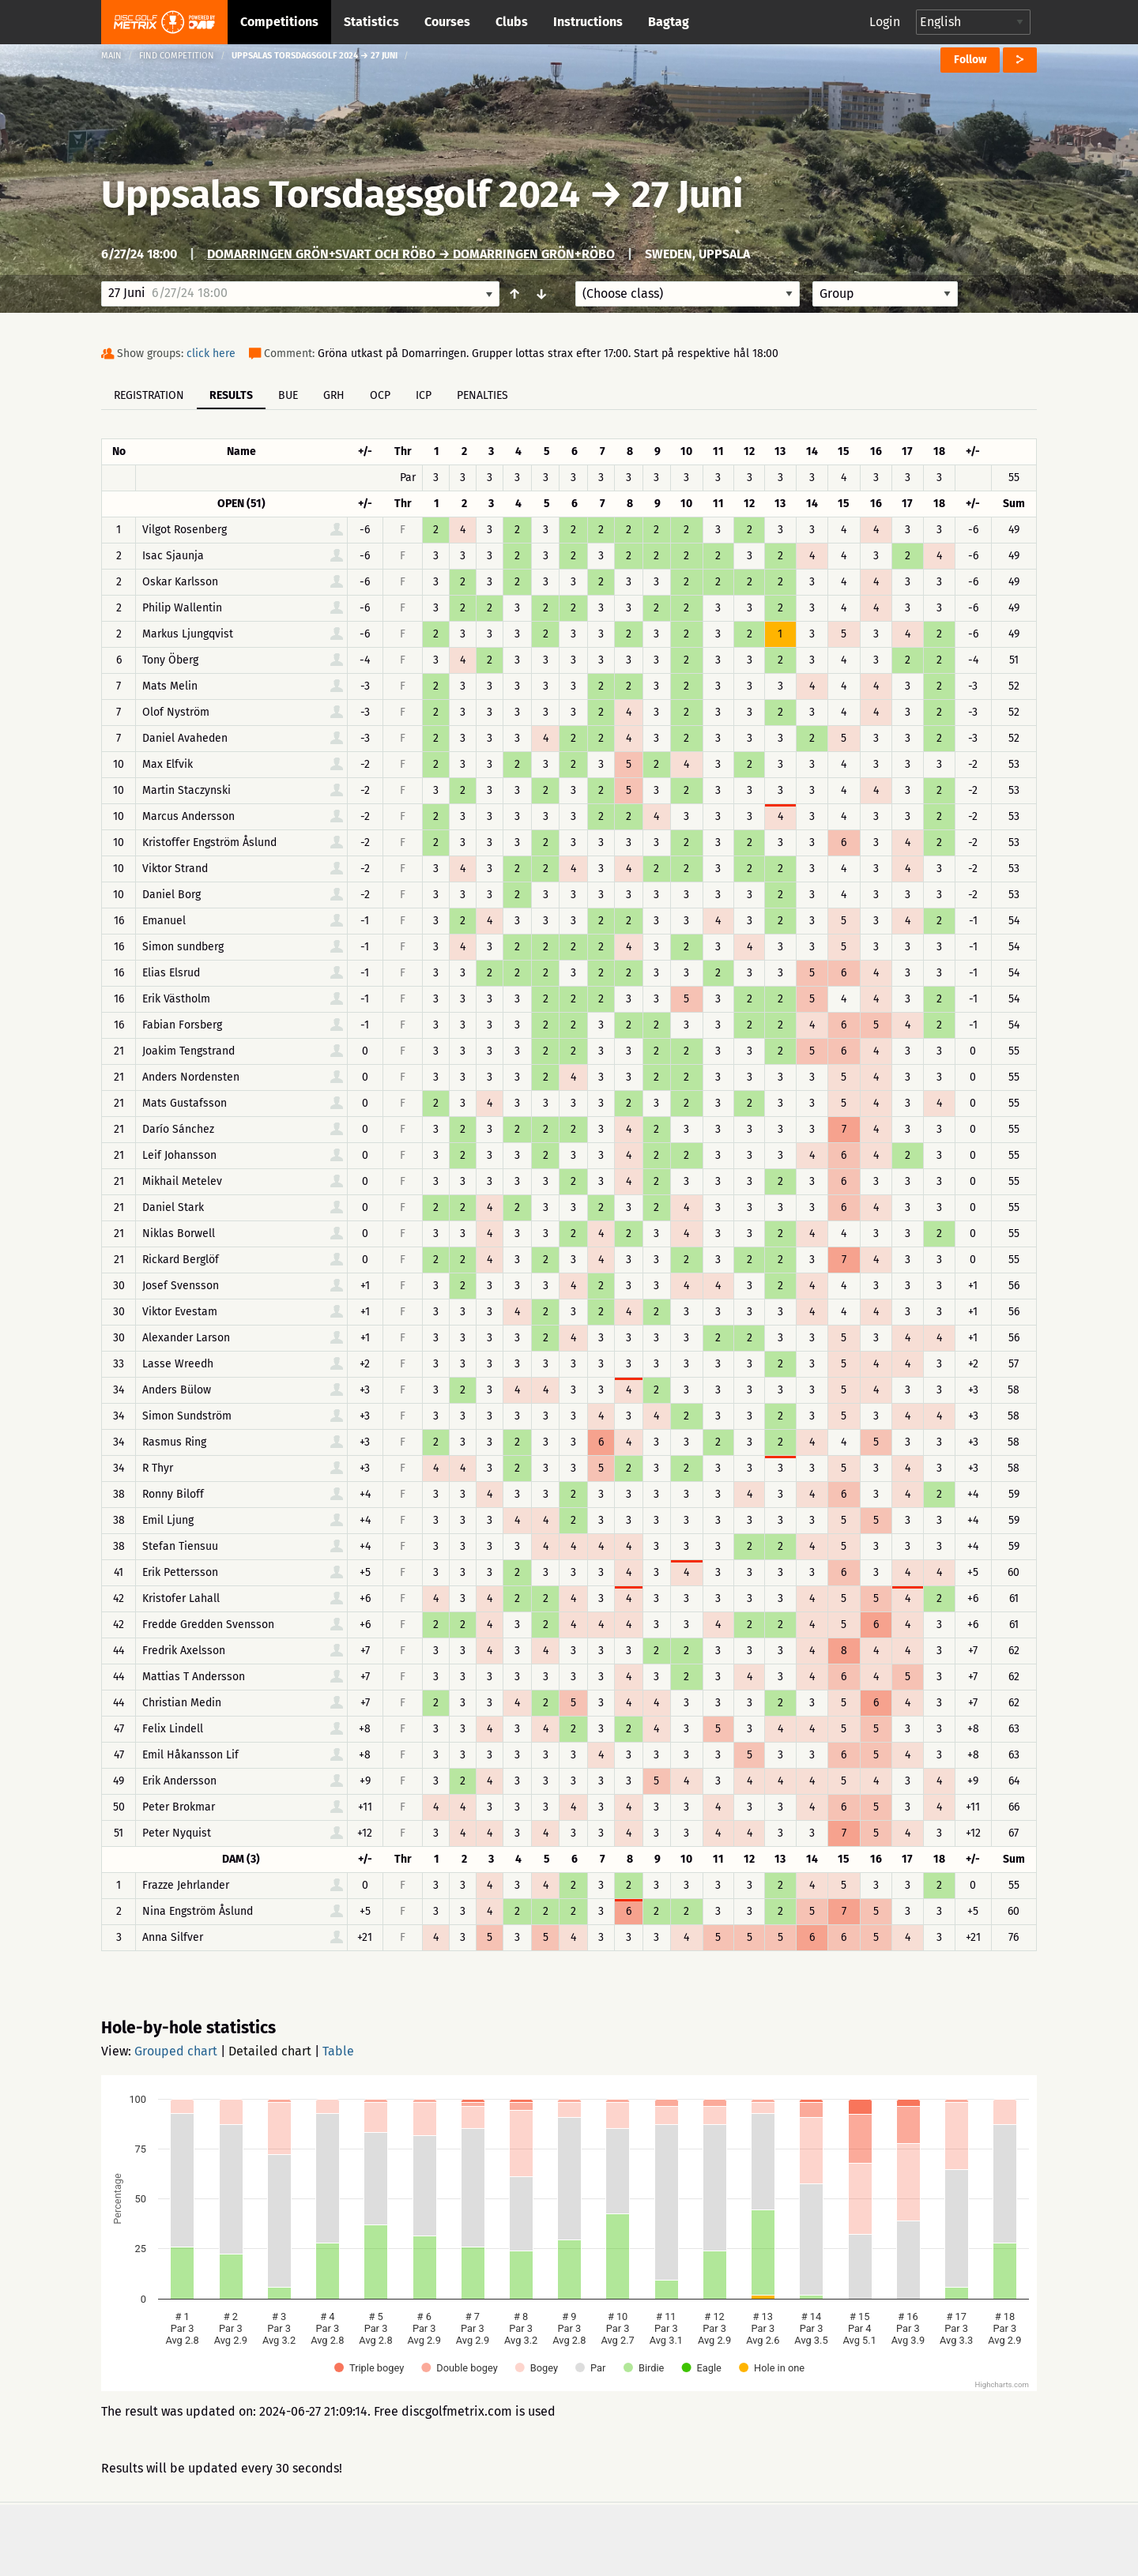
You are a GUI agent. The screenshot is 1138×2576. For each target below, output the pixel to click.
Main (111, 56)
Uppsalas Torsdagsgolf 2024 (345, 194)
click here (211, 353)
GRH (334, 395)
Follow (970, 59)
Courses (447, 21)
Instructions (588, 21)
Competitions (279, 21)
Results (231, 395)
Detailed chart (269, 2051)
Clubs (512, 21)
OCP (380, 395)
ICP (423, 395)
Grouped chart (175, 2051)
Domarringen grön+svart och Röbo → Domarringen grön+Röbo (411, 253)
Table (338, 2051)
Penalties (482, 395)
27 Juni (687, 194)
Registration (149, 395)
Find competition (176, 56)
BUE (288, 395)
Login (884, 21)
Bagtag (668, 21)
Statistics (371, 21)
